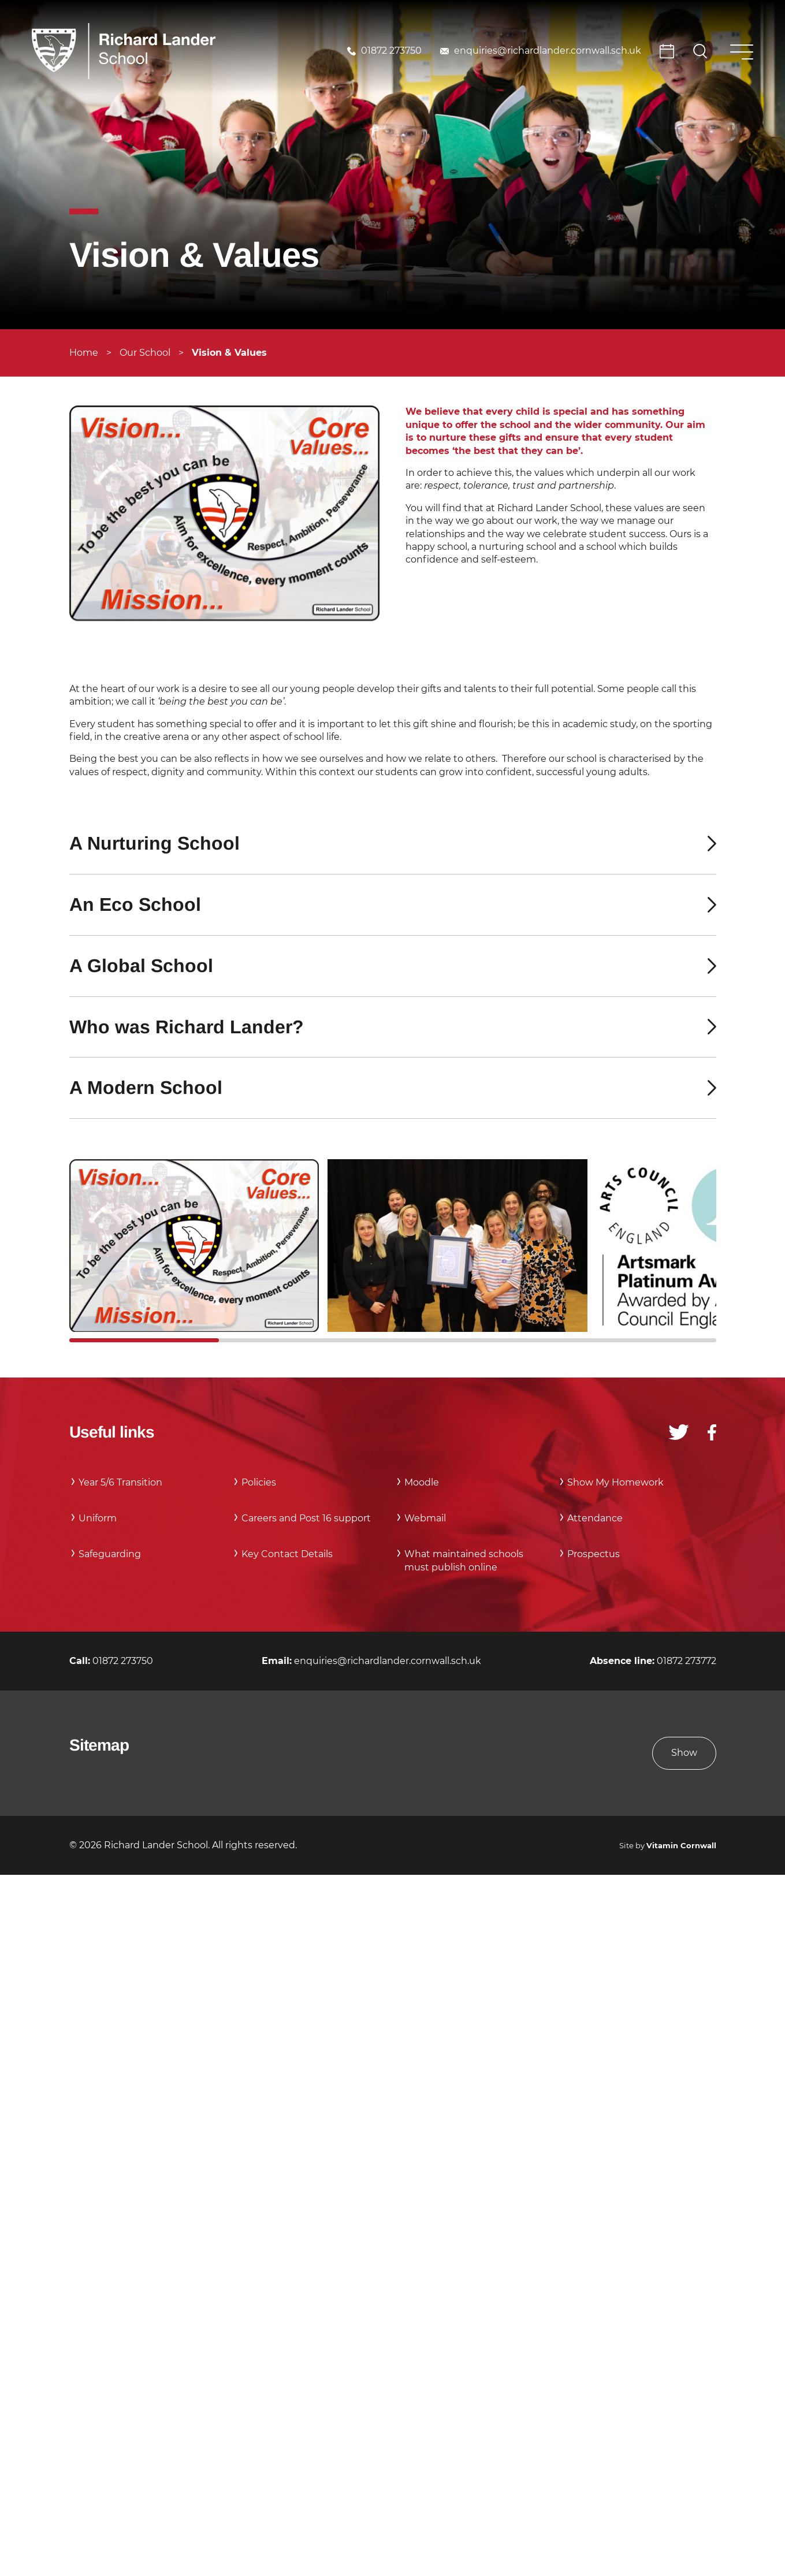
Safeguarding (110, 1553)
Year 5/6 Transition (120, 1482)
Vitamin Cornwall (681, 1845)
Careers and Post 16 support (306, 1518)
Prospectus (593, 1553)
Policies (258, 1482)
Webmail (425, 1518)
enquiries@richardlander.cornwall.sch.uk (547, 50)
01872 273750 (391, 50)
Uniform (98, 1518)
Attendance (595, 1518)
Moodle (421, 1482)
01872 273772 (686, 1660)
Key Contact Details (287, 1553)
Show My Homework (615, 1482)
